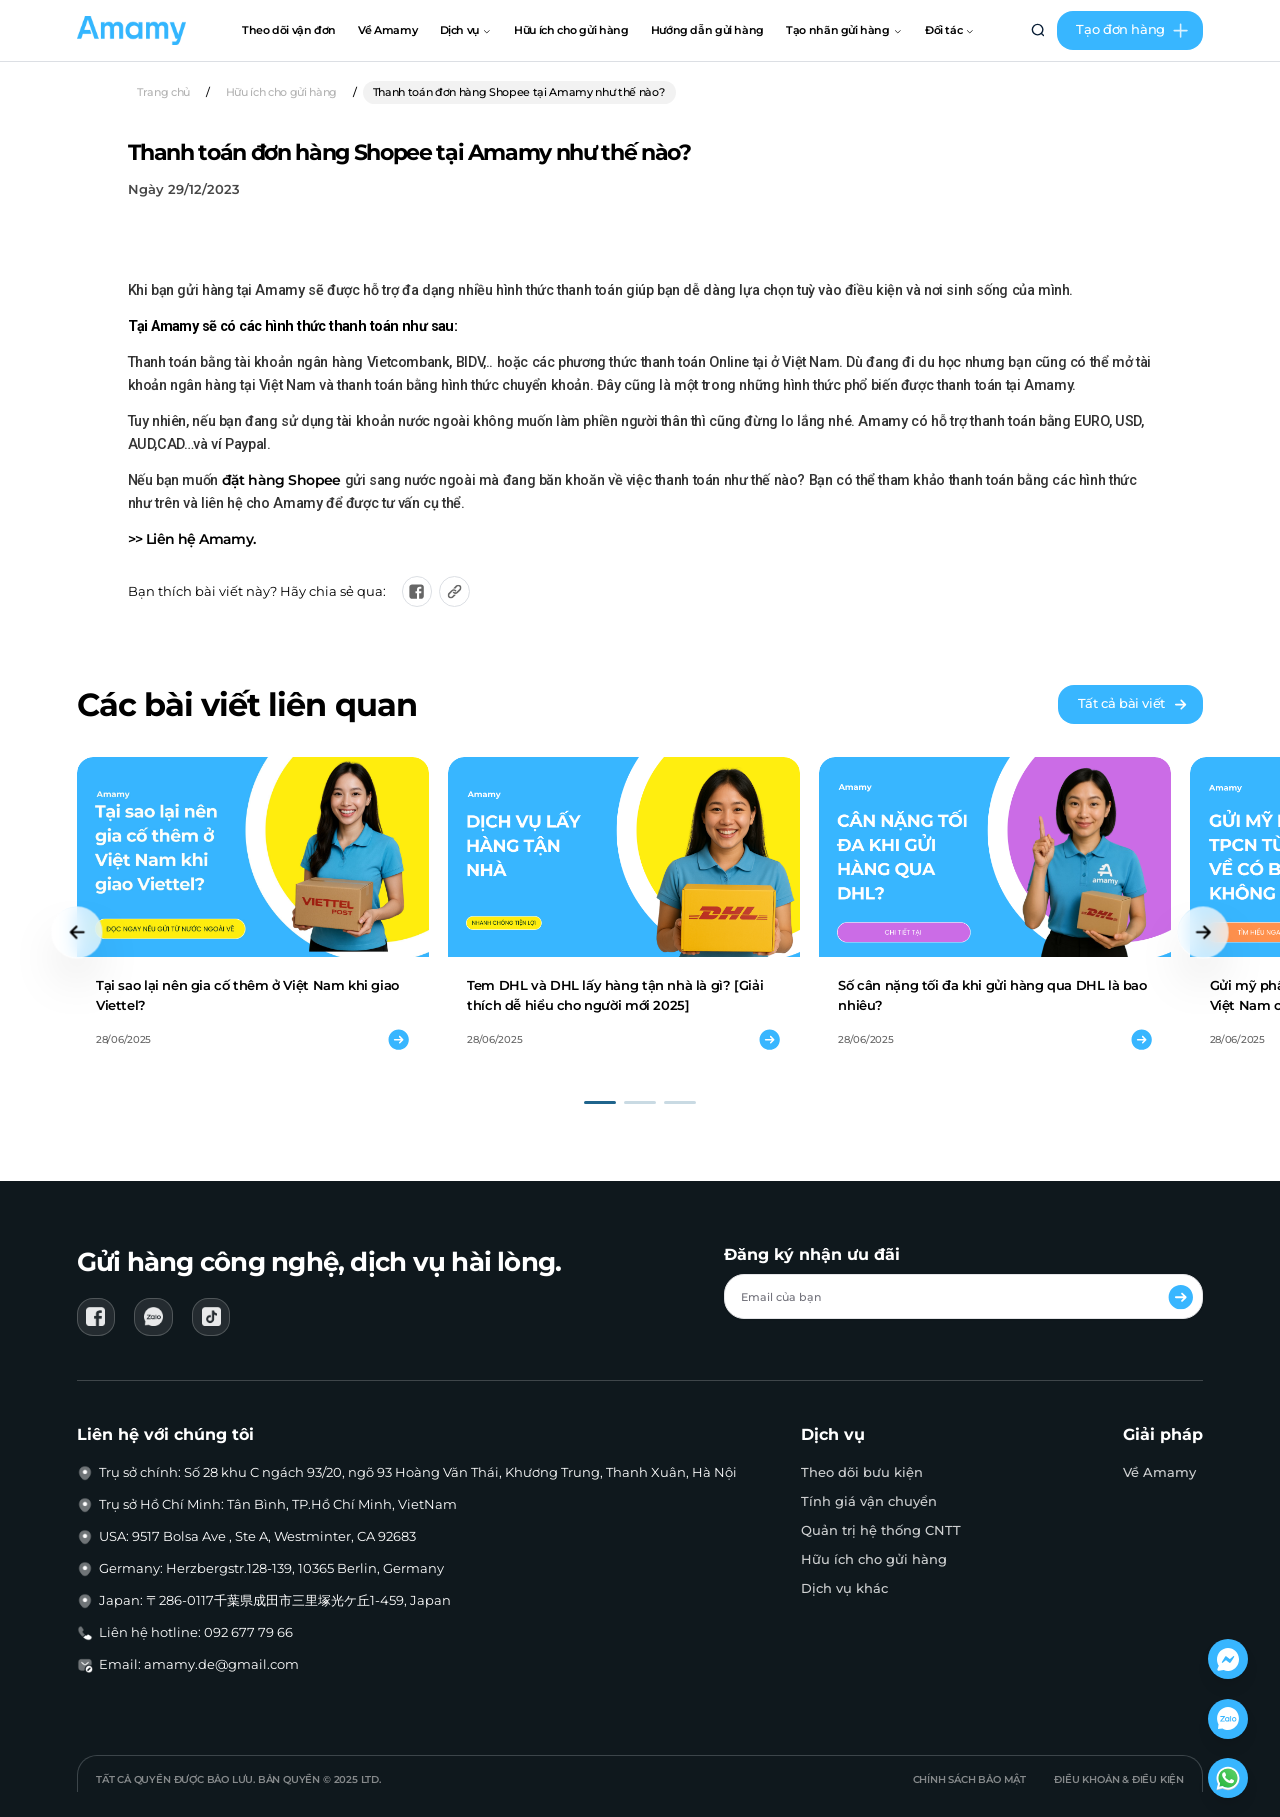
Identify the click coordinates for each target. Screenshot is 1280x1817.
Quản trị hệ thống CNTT (881, 1530)
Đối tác (950, 30)
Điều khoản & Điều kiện (1119, 1779)
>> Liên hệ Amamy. (192, 539)
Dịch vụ (466, 30)
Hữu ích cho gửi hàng (571, 30)
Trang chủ (163, 92)
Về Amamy (387, 30)
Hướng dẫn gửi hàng (707, 30)
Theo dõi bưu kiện (862, 1472)
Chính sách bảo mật (970, 1779)
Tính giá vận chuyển (869, 1501)
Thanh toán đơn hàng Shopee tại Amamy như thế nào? (520, 92)
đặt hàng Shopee (281, 480)
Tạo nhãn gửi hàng (844, 30)
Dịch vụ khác (844, 1588)
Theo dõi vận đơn (289, 30)
